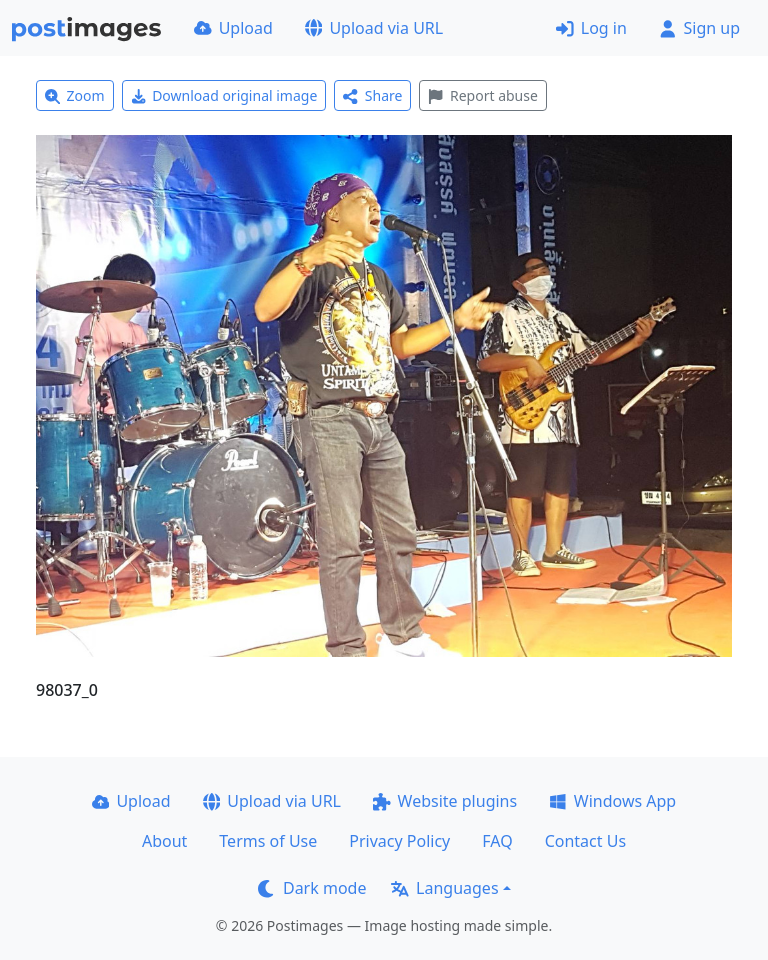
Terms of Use (268, 841)
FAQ (497, 841)
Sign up (699, 28)
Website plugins (445, 801)
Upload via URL (374, 28)
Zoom (75, 95)
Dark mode (312, 888)
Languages (444, 888)
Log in (591, 28)
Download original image (224, 95)
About (164, 841)
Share (372, 95)
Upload (233, 28)
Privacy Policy (399, 841)
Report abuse (482, 95)
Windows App (612, 801)
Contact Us (585, 841)
